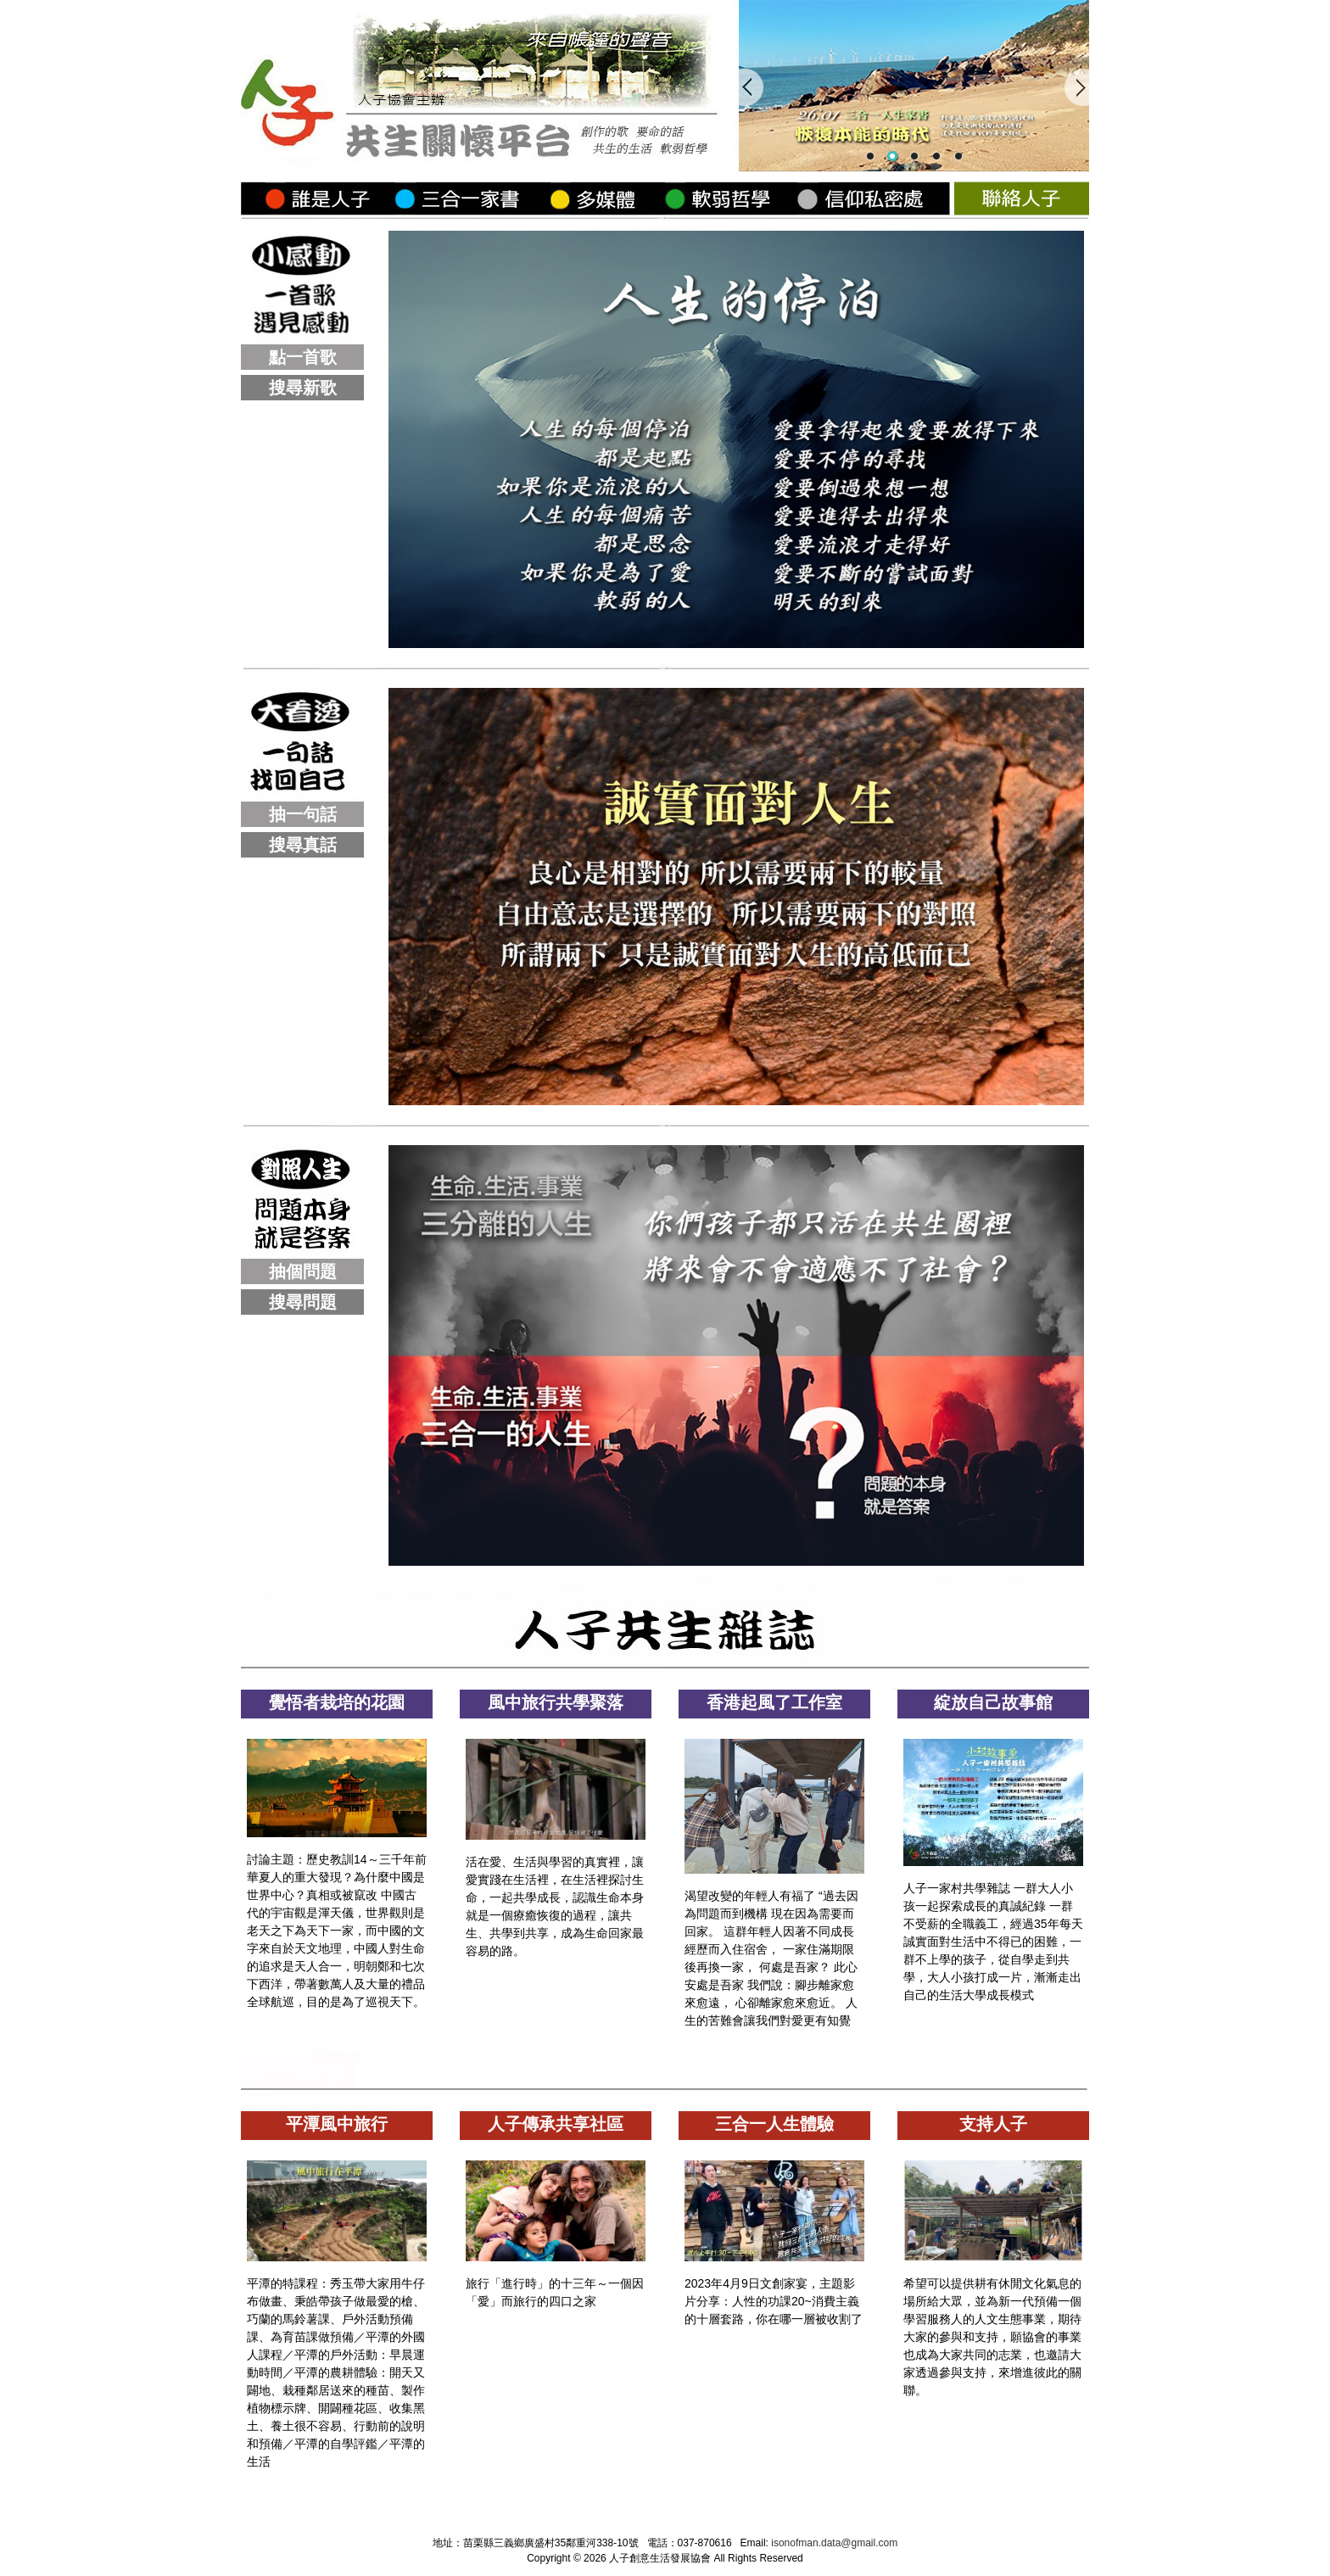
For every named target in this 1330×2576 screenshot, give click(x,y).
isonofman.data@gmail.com (834, 2543)
